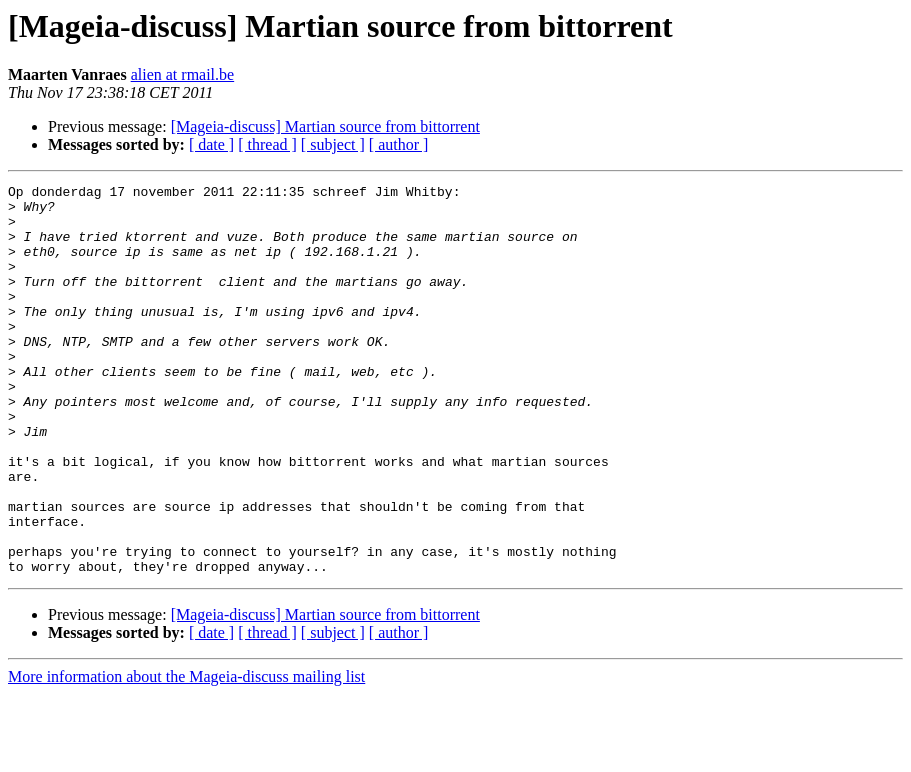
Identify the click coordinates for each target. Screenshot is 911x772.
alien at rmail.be (183, 74)
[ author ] (399, 144)
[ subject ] (333, 144)
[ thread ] (267, 144)
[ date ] (211, 144)
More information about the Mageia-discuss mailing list (186, 754)
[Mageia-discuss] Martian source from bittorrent (325, 126)
